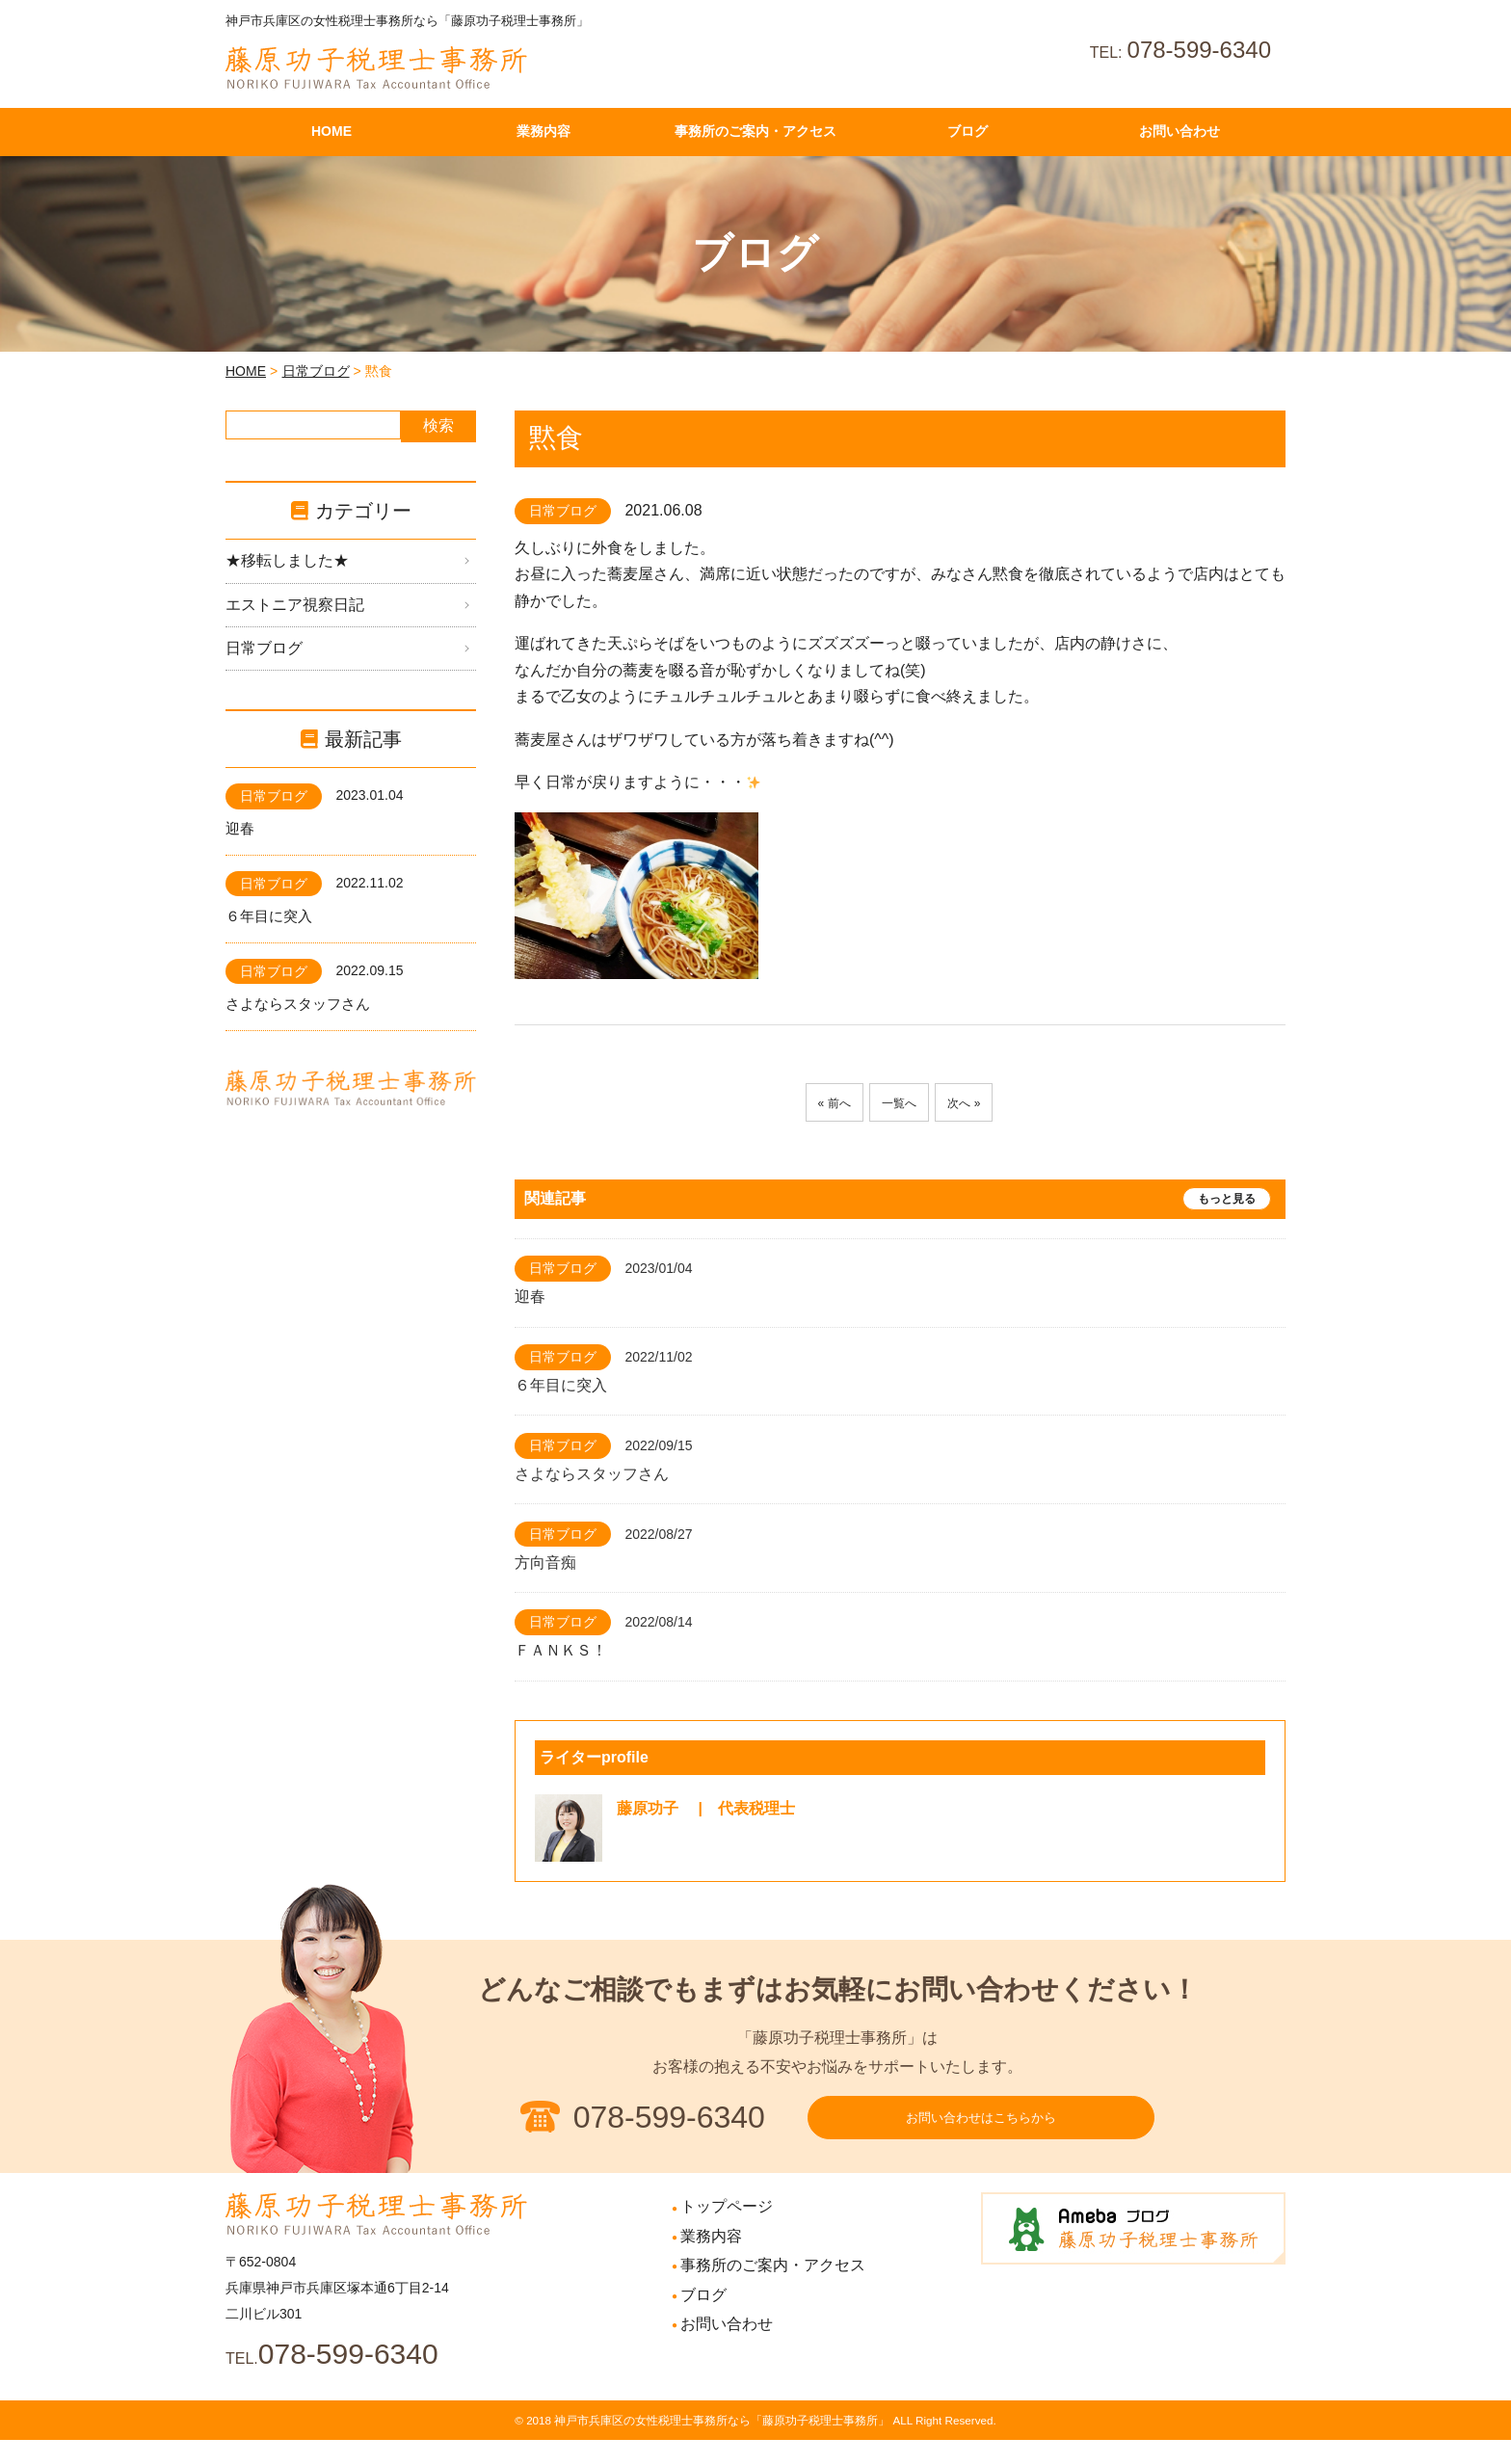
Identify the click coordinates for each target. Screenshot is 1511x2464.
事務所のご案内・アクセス (772, 2289)
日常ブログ (316, 371)
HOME (245, 371)
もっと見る (1227, 1199)
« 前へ (822, 1103)
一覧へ (899, 1103)
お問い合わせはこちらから (981, 2129)
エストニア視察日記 (294, 604)
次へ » (974, 1103)
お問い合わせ (726, 2348)
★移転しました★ (287, 560)
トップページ (726, 2230)
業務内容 (711, 2260)
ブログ (703, 2319)
